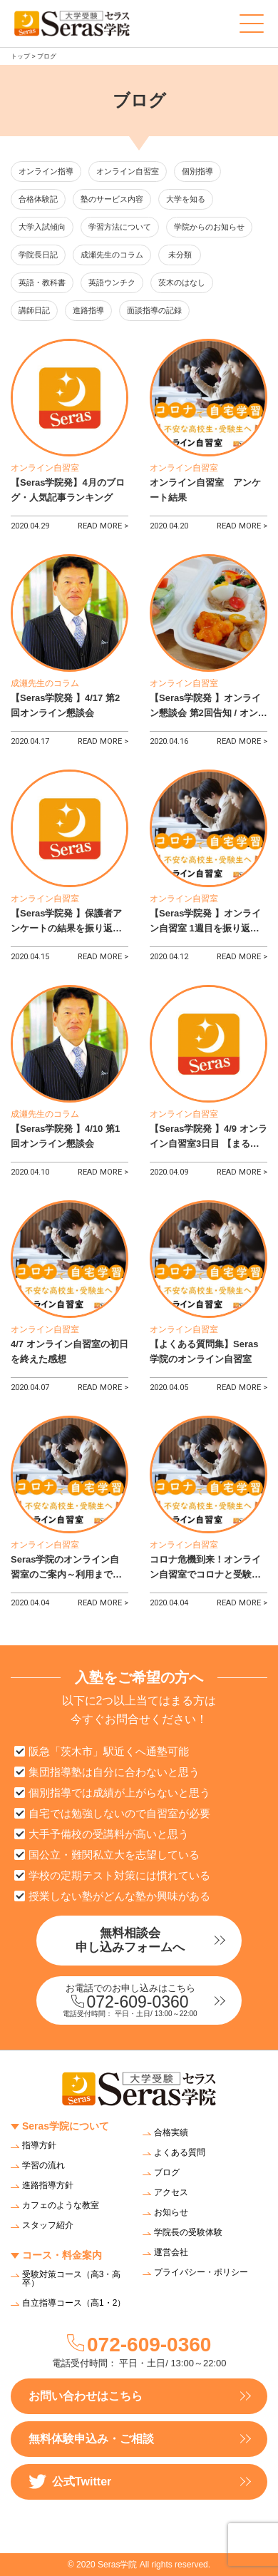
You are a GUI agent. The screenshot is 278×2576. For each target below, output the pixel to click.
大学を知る (185, 199)
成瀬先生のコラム (112, 254)
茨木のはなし (181, 282)
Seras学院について (65, 2126)
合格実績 (171, 2132)
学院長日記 (38, 254)
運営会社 (171, 2252)
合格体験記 (38, 199)
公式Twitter (70, 2481)
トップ (20, 56)
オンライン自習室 (127, 171)
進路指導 (88, 310)
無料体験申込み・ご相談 (91, 2439)
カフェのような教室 (60, 2205)
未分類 (180, 254)
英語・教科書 (42, 282)
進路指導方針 (47, 2185)
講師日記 (34, 310)
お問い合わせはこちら (86, 2396)
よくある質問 (179, 2152)
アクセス (171, 2192)
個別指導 (197, 171)
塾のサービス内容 (112, 199)
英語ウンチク (111, 282)
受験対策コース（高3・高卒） (71, 2278)
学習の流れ (43, 2165)
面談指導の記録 (154, 310)
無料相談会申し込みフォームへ (130, 1940)
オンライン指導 (46, 171)
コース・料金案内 (62, 2255)
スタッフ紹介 (47, 2225)
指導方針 (39, 2145)
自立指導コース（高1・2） (73, 2303)
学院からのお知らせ (209, 227)
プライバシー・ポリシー (201, 2272)
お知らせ (171, 2212)
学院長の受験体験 (188, 2232)
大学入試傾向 (42, 227)
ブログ (167, 2172)
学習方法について (119, 227)
